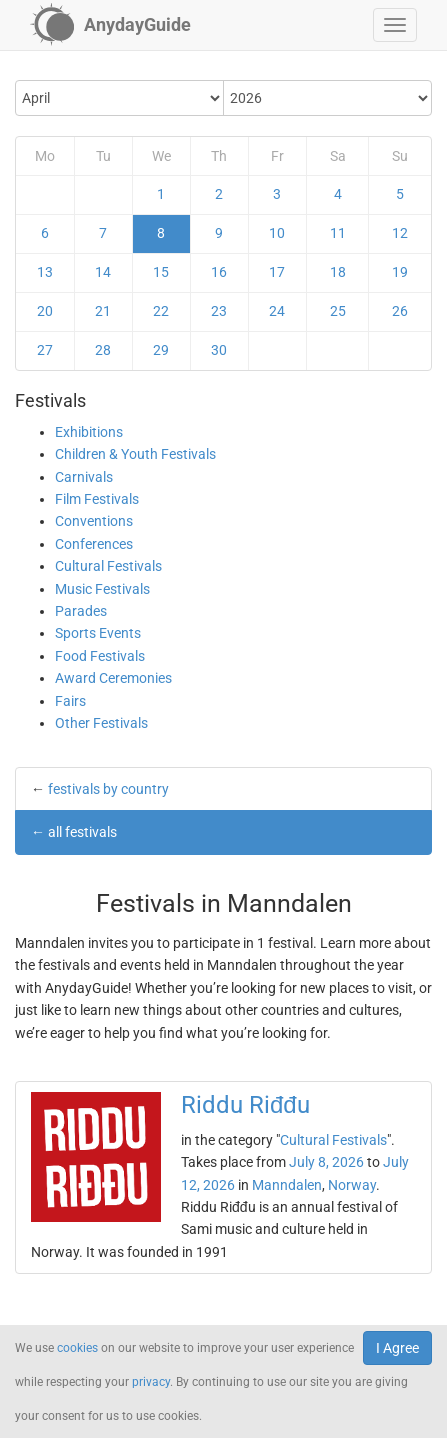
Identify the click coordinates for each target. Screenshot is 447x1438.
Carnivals (84, 477)
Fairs (70, 701)
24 (277, 311)
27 (45, 350)
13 (45, 272)
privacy (151, 1382)
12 (400, 233)
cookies (77, 1348)
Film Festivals (97, 499)
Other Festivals (101, 723)
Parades (81, 611)
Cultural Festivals (108, 566)
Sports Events (98, 633)
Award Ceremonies (113, 678)
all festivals (82, 832)
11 (338, 233)
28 (103, 350)
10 (277, 233)
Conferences (94, 544)
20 (45, 311)
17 (277, 272)
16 (219, 272)
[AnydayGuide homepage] (110, 25)
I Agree (397, 1348)
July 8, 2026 (326, 1162)
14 (103, 272)
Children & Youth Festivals (135, 454)
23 (219, 311)
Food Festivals (100, 656)
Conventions (94, 521)
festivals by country (108, 789)
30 (219, 350)
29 (161, 350)
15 (161, 272)
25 (338, 311)
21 (103, 311)
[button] (395, 25)
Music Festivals (102, 589)
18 (338, 272)
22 (161, 311)
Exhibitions (89, 432)
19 (400, 272)
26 (400, 311)
